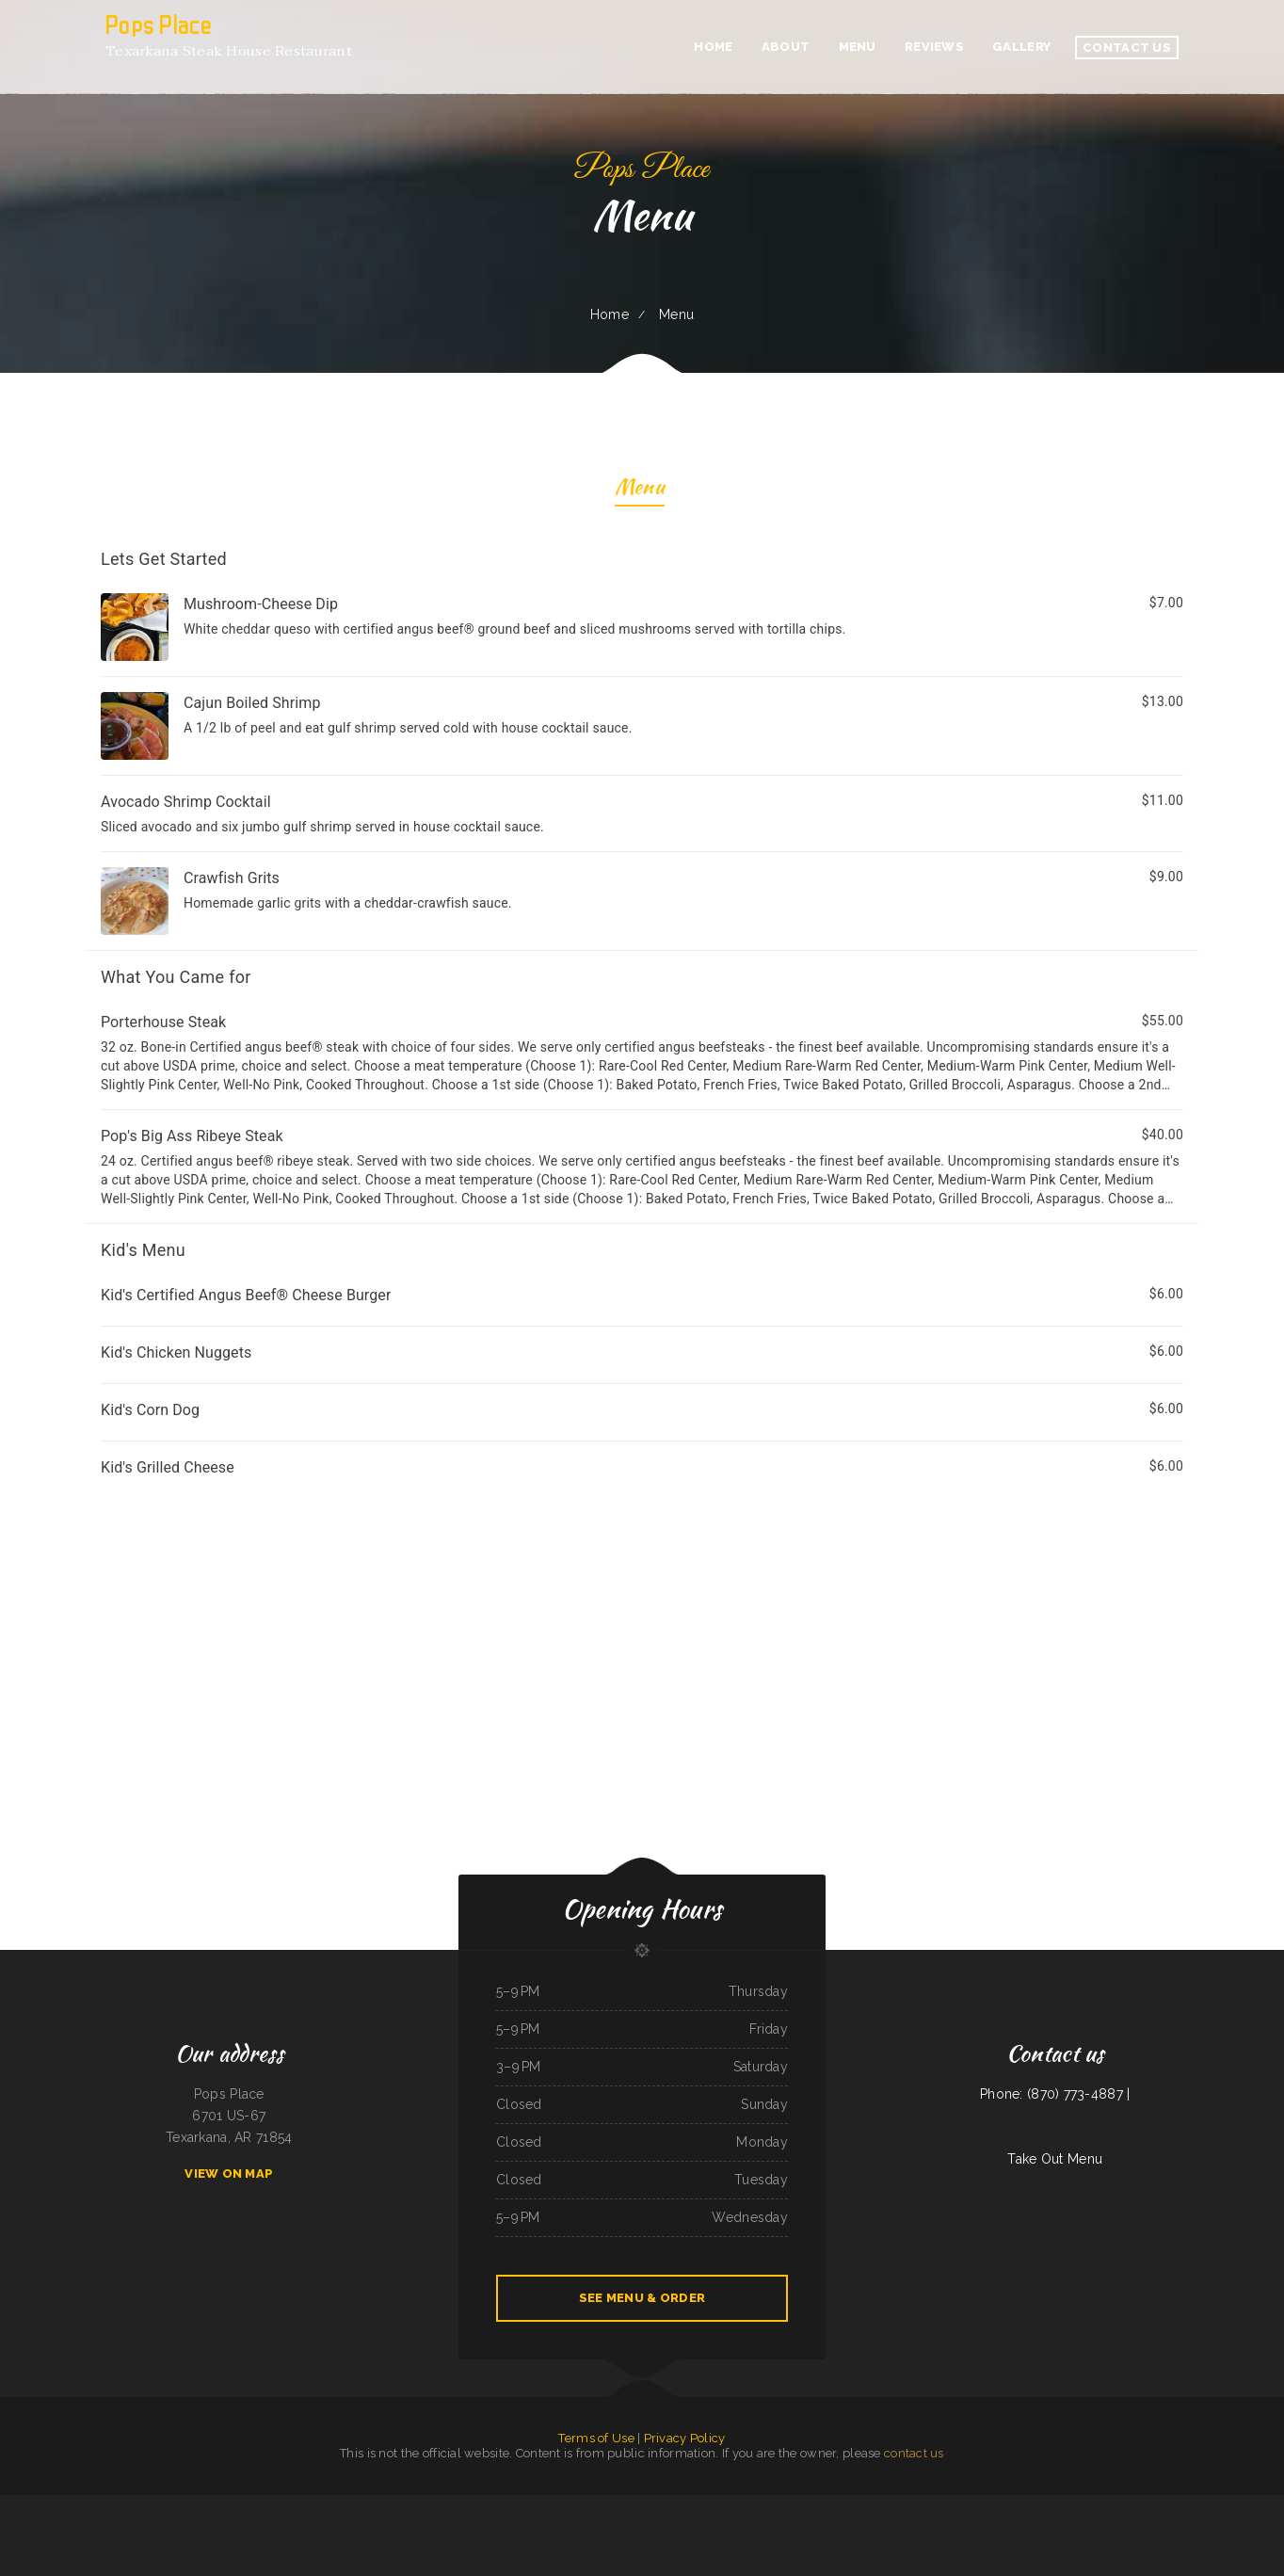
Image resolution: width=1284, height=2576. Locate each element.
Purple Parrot (610, 2527)
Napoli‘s (943, 2505)
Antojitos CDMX (690, 2527)
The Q (311, 2505)
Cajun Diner (588, 2505)
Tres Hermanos (74, 2505)
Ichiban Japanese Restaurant (104, 2505)
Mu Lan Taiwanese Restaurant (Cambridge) (233, 2505)
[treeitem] (642, 741)
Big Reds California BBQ (416, 2505)
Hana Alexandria (740, 2505)
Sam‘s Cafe (553, 2527)
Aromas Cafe (9, 2505)
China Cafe (548, 2505)
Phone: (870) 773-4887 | (1055, 2093)
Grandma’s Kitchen (855, 2505)
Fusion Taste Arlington (665, 2527)
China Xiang (537, 2527)
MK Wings (513, 2505)
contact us (914, 2453)
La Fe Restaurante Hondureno (634, 2505)
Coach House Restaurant (882, 2505)
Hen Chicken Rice (270, 2505)
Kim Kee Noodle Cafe (983, 2505)
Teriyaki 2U (55, 2505)
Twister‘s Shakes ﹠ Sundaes (363, 2505)
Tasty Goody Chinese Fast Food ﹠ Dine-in (145, 2505)
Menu (640, 489)
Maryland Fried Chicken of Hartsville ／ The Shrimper (1172, 2505)
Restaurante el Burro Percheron (581, 2527)
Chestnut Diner (959, 2505)
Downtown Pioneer (293, 2505)
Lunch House (497, 2505)
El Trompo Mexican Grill (636, 2527)
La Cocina (929, 2505)
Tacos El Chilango (1022, 2505)
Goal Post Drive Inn (1046, 2505)
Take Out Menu (1054, 2158)
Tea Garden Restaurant (1219, 2505)
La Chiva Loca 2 (441, 2505)
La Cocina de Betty (910, 2505)
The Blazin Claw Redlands (717, 2527)
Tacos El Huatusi (568, 2505)
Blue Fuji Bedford (665, 2505)
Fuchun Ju (740, 2527)
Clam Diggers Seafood (810, 2505)
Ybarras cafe (606, 2505)
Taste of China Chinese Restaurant (1096, 2505)
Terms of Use (596, 2438)
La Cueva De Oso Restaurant (694, 2505)
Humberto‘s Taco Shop (33, 2505)
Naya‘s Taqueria (530, 2505)
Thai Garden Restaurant (332, 2505)
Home (609, 314)
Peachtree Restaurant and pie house (1256, 2505)
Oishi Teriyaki (786, 2505)
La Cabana (1067, 2505)
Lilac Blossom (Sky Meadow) (188, 2505)
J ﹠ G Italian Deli (765, 2505)
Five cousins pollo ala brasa (470, 2505)
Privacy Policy (685, 2438)
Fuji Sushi (1004, 2505)
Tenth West (756, 2527)
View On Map (229, 2173)
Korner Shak (721, 2505)
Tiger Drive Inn (391, 2505)
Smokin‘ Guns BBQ (1127, 2505)
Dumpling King (834, 2505)
